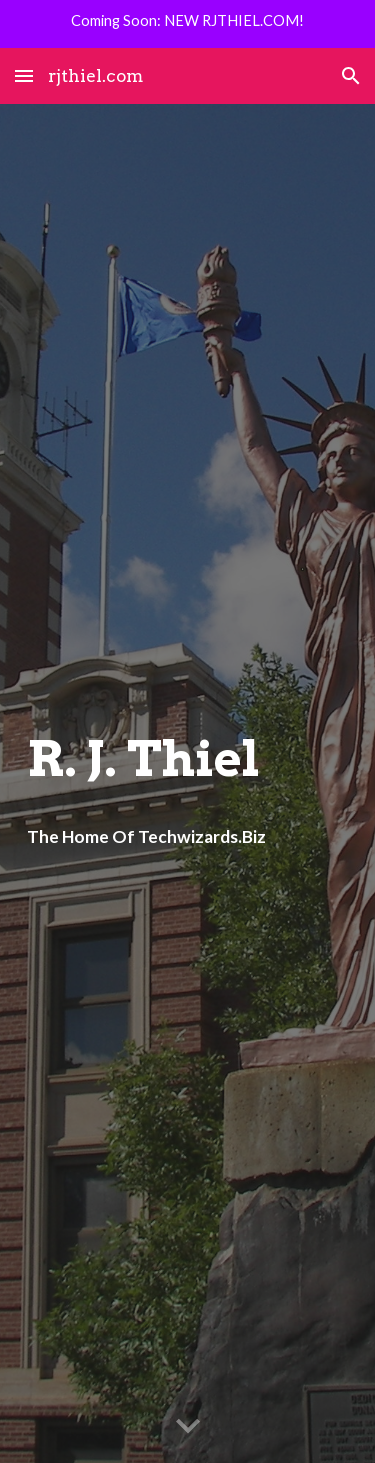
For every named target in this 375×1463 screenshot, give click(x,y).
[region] (187, 24)
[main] (188, 759)
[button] (24, 75)
